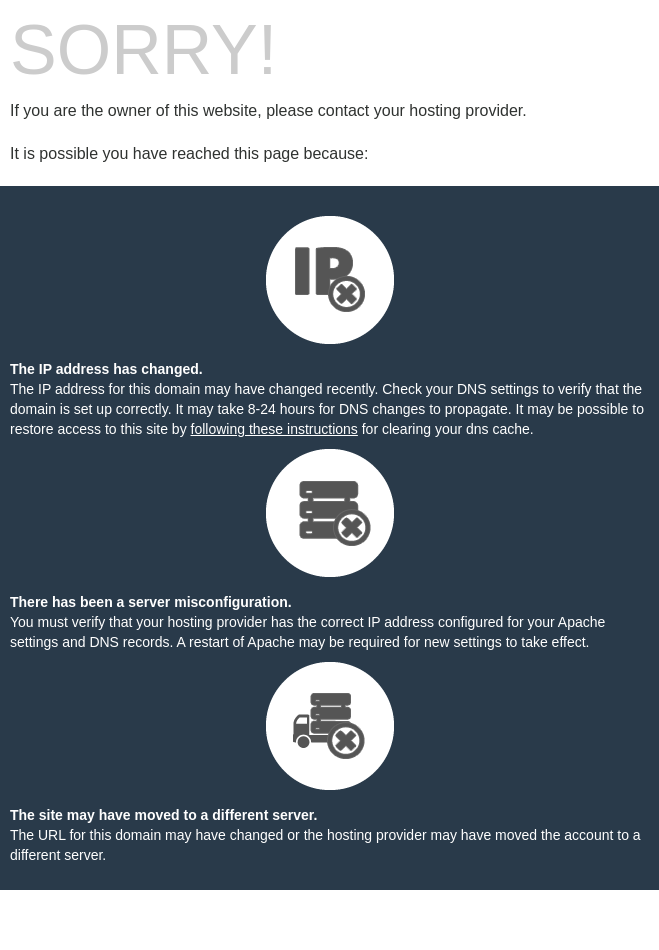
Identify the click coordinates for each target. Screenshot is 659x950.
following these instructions (274, 429)
